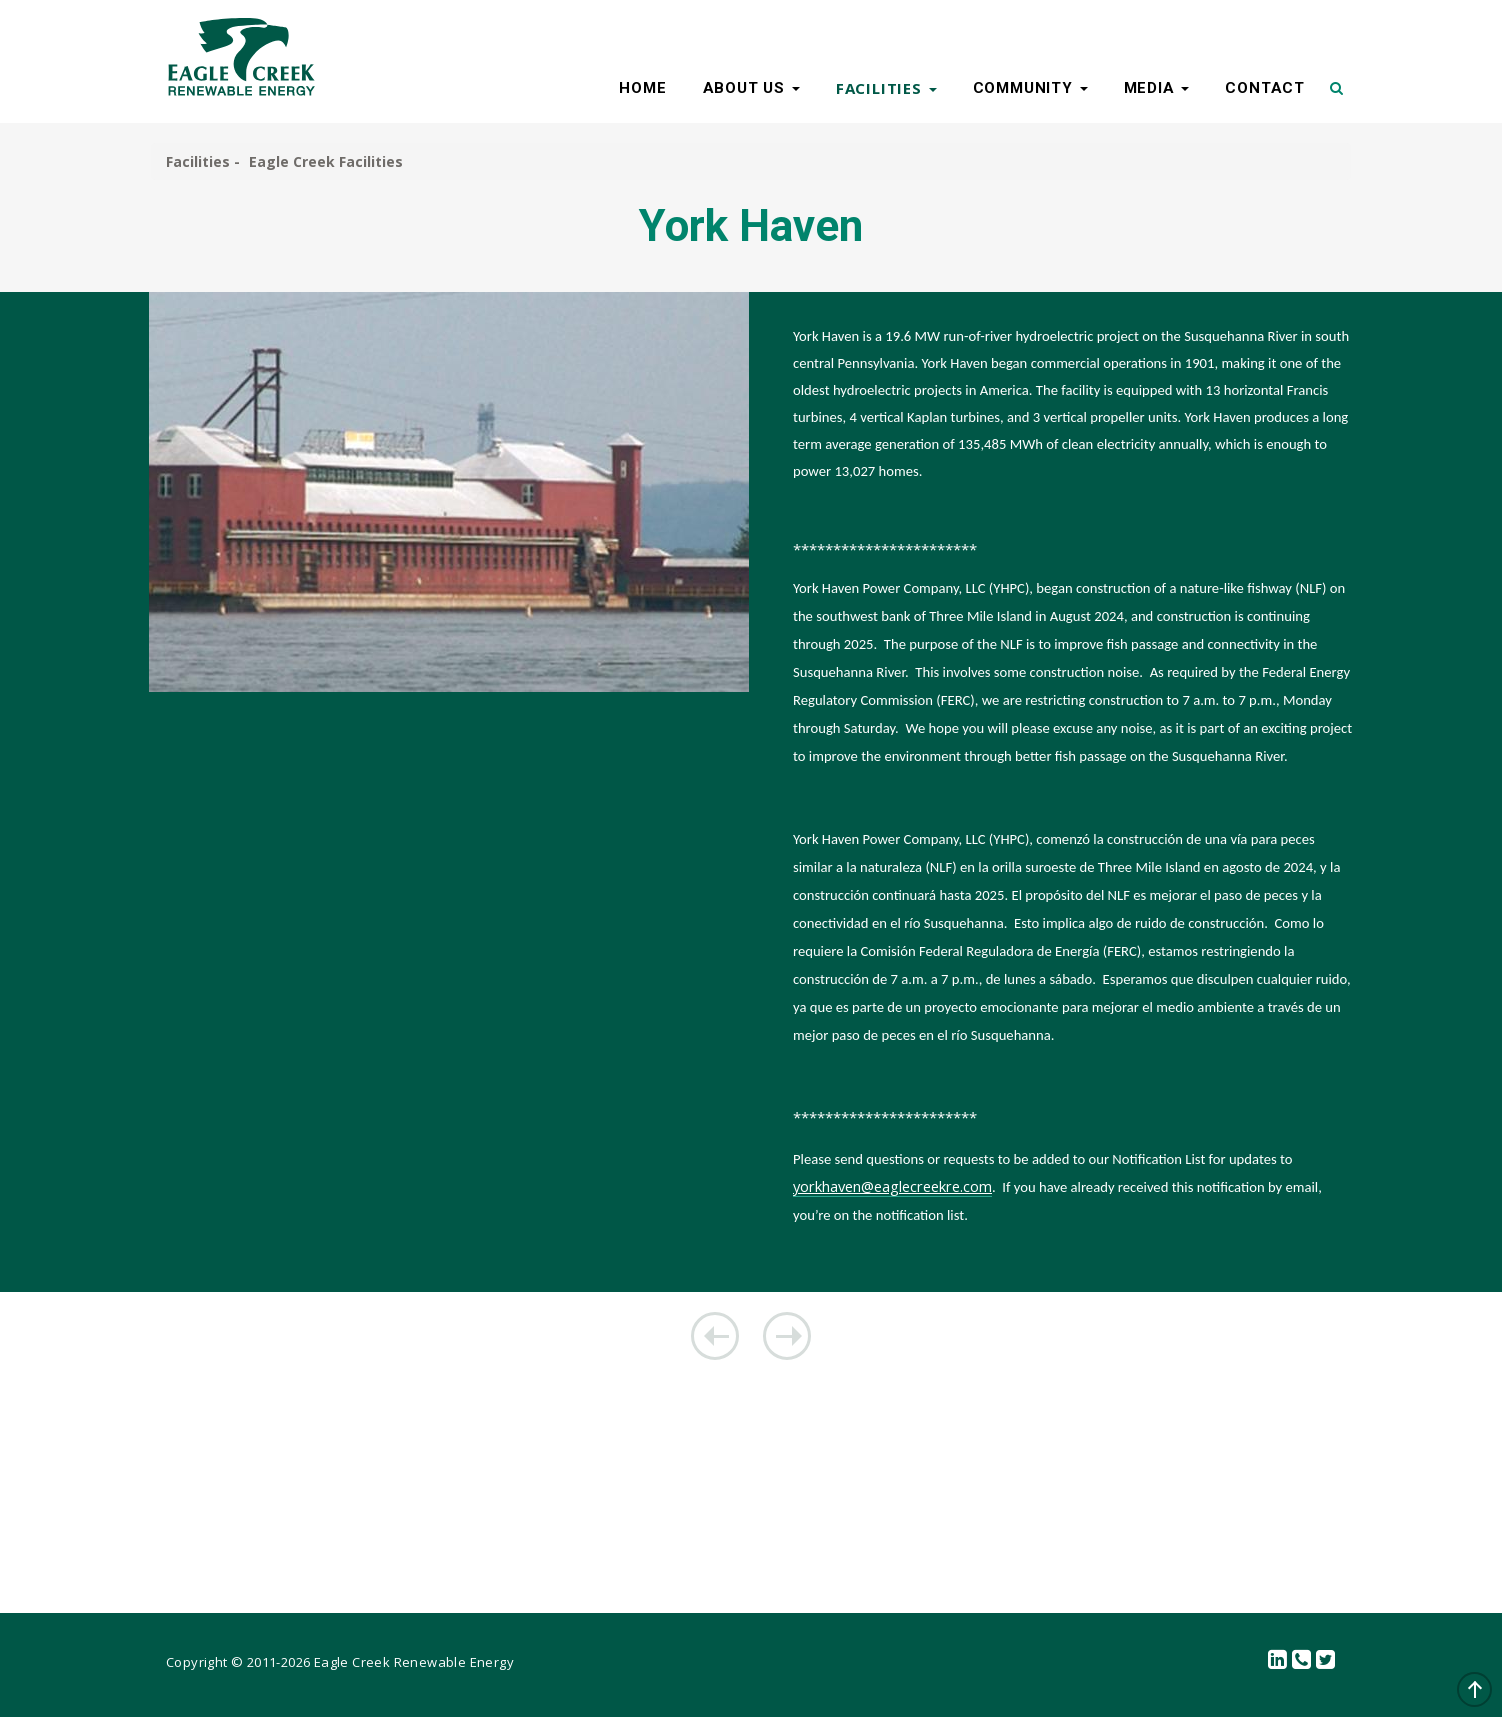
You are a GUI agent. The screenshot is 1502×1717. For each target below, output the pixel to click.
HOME (642, 88)
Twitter (1326, 1660)
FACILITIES (886, 88)
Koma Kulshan (787, 1336)
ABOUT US (751, 88)
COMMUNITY (1030, 88)
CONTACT (1265, 88)
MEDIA (1157, 88)
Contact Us (1302, 1660)
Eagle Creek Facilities (326, 161)
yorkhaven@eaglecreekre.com (892, 1186)
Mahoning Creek (715, 1336)
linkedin (1278, 1660)
